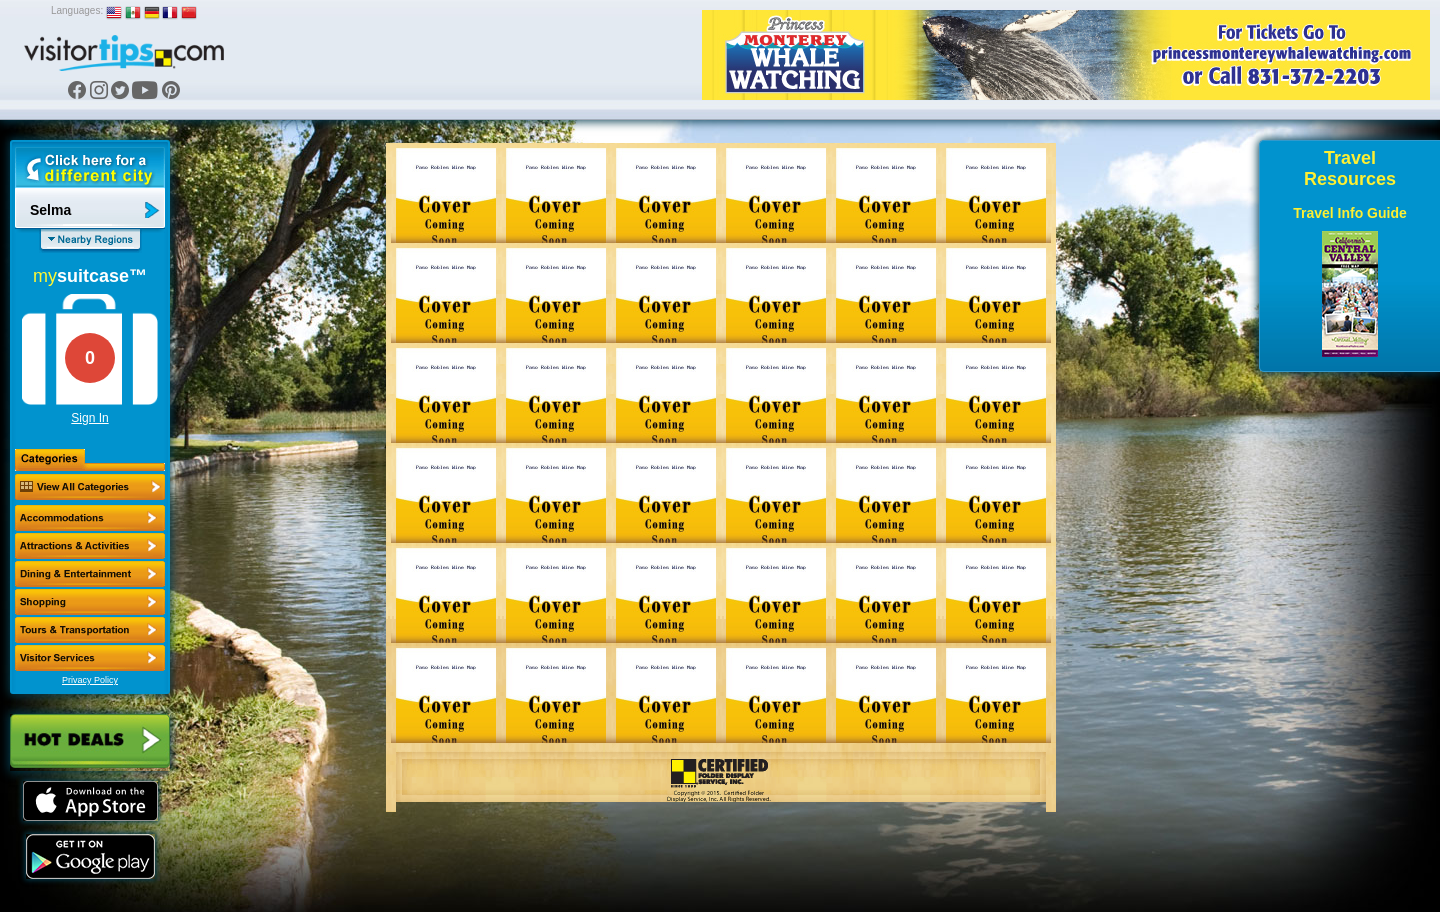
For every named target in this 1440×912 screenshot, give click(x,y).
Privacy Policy (90, 680)
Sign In (89, 418)
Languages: (77, 10)
